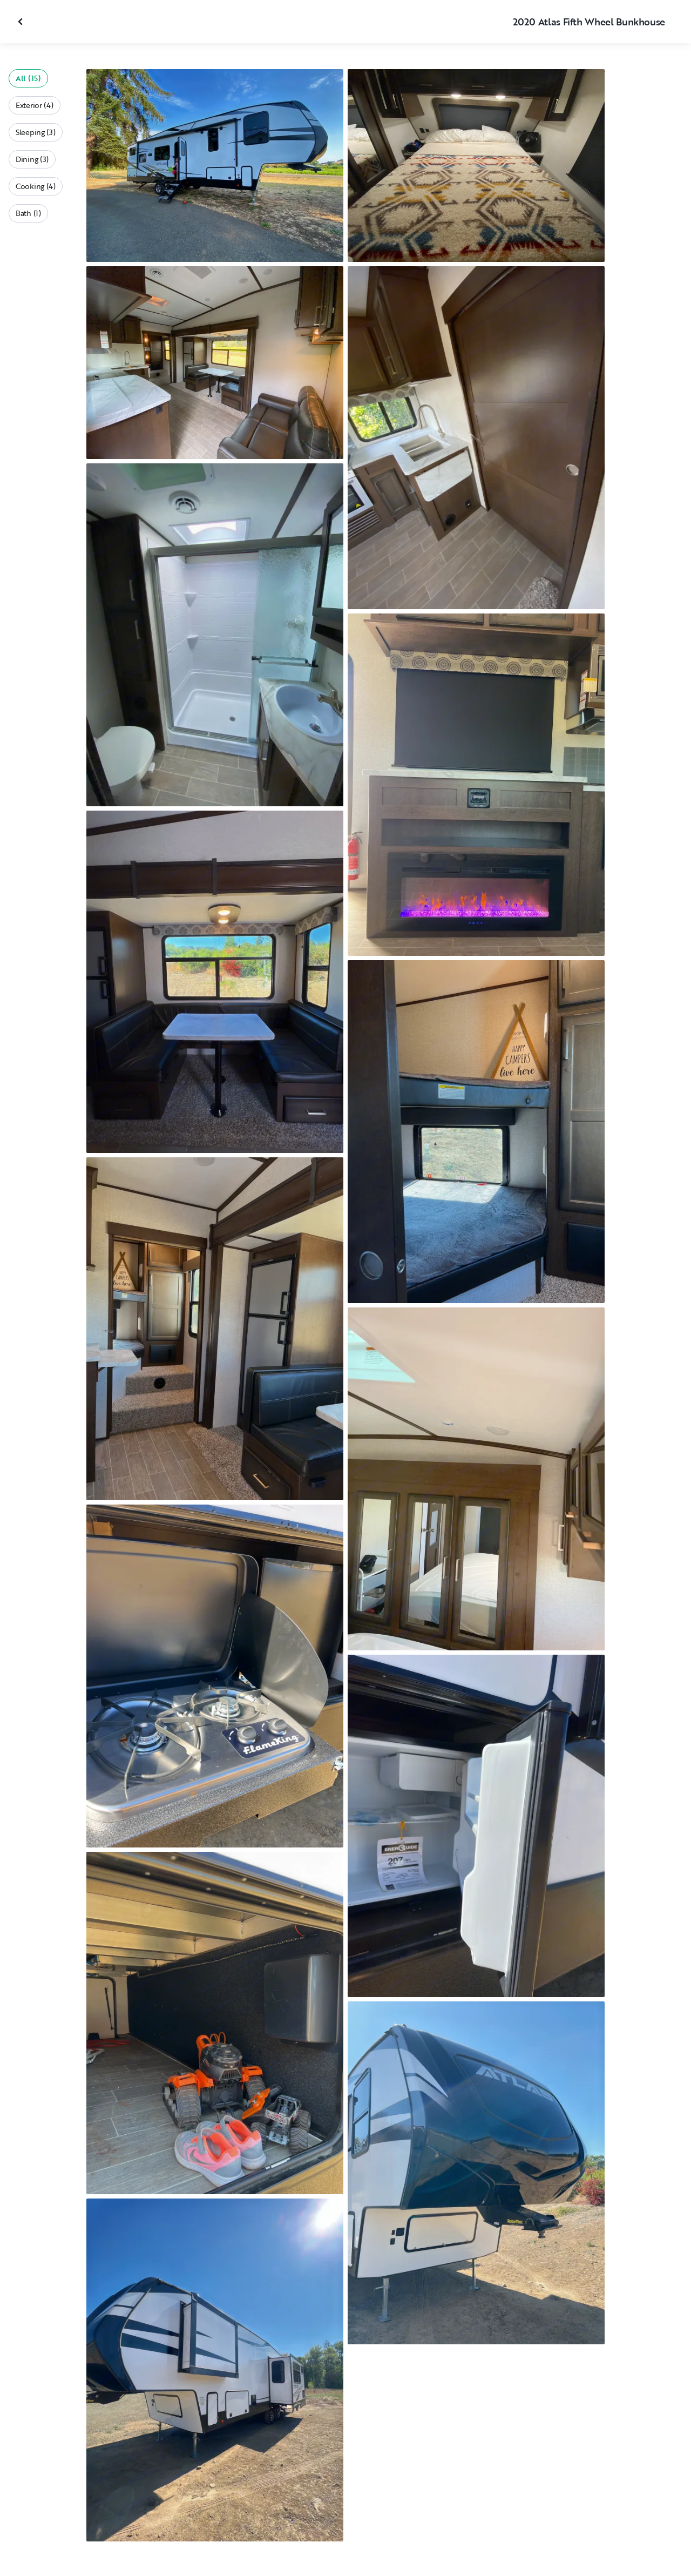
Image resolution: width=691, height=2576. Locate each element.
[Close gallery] (22, 22)
